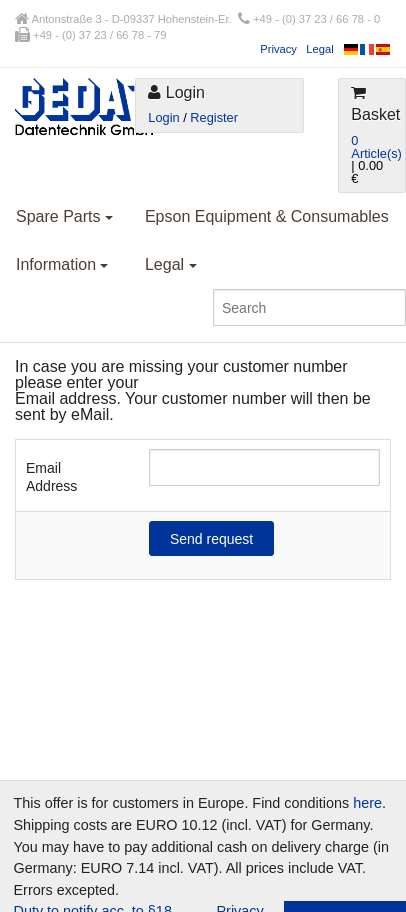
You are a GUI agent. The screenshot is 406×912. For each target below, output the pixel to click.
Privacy (278, 49)
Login (163, 117)
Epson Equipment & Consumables (267, 216)
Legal (319, 49)
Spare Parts (64, 216)
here (367, 803)
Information (62, 264)
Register (214, 117)
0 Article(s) (376, 147)
